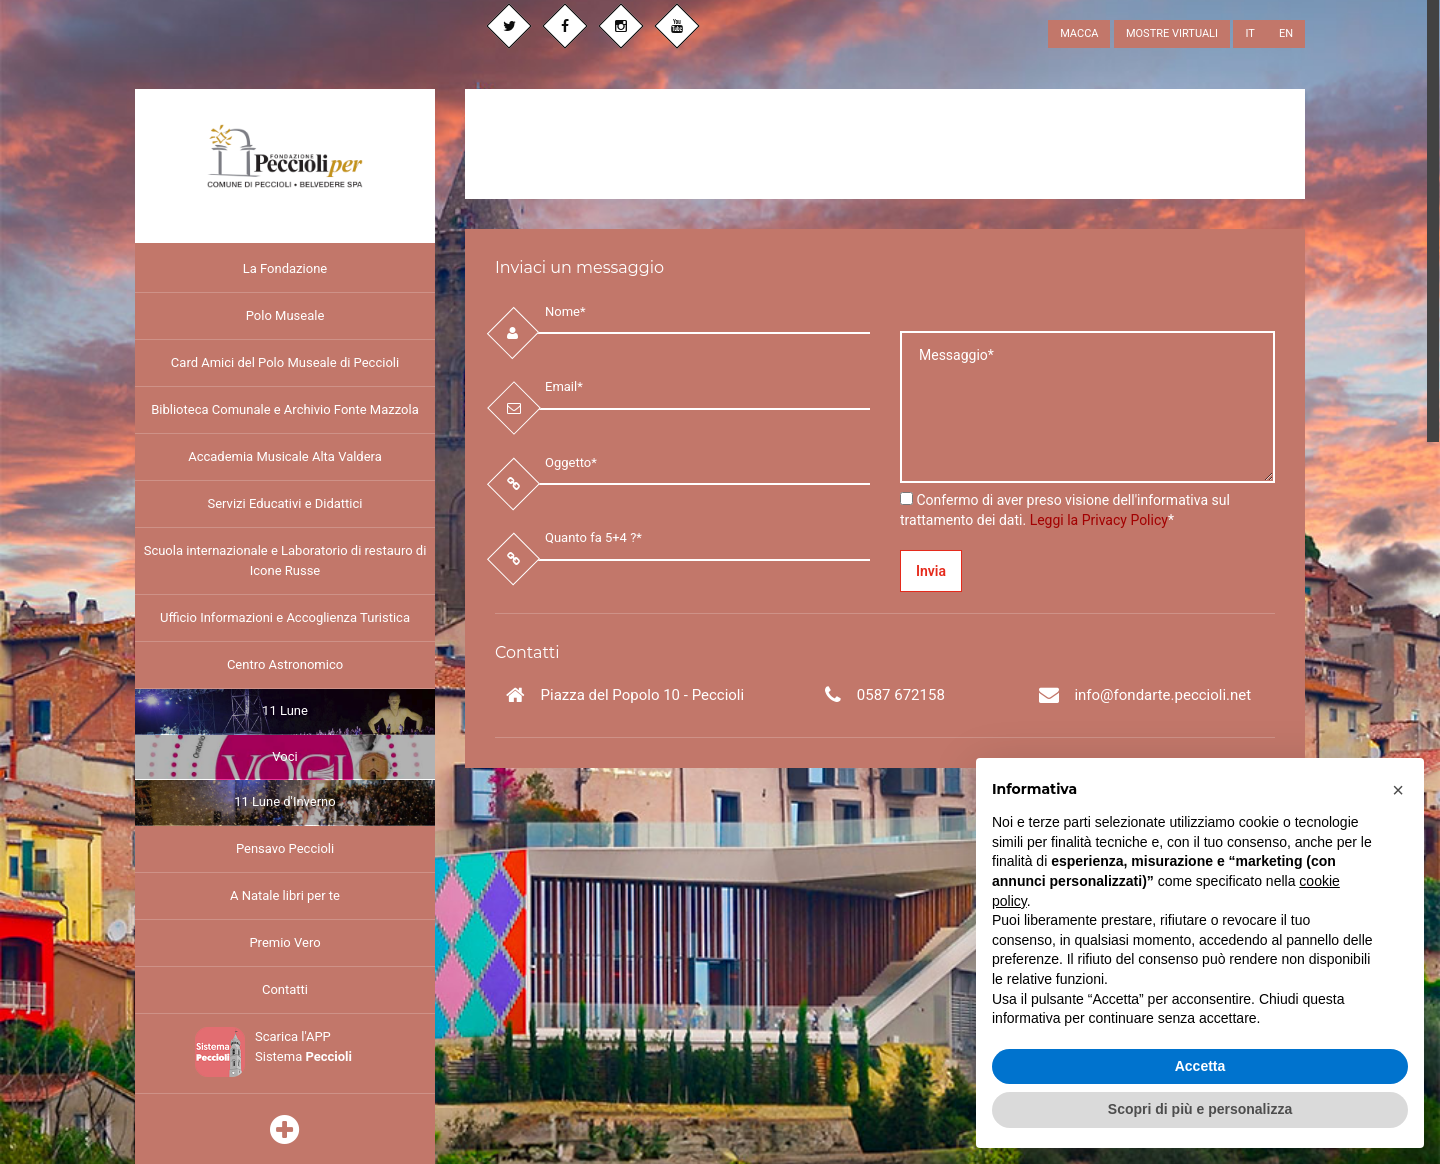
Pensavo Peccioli (285, 848)
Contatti (285, 989)
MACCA (1079, 33)
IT (1249, 33)
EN (1286, 33)
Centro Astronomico (285, 664)
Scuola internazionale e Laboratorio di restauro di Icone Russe (285, 560)
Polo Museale (285, 315)
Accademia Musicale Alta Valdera (285, 456)
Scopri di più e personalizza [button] (1200, 1109)
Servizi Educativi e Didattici (284, 503)
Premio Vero (284, 942)
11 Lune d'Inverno (284, 801)
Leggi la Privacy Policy (1099, 520)
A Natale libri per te (285, 895)
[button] (1398, 790)
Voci (284, 756)
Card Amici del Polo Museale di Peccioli (285, 362)
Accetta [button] (1200, 1066)
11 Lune (285, 710)
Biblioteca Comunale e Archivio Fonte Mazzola (285, 409)
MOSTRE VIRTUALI (1172, 33)
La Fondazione (285, 268)
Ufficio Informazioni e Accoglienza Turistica (285, 617)
